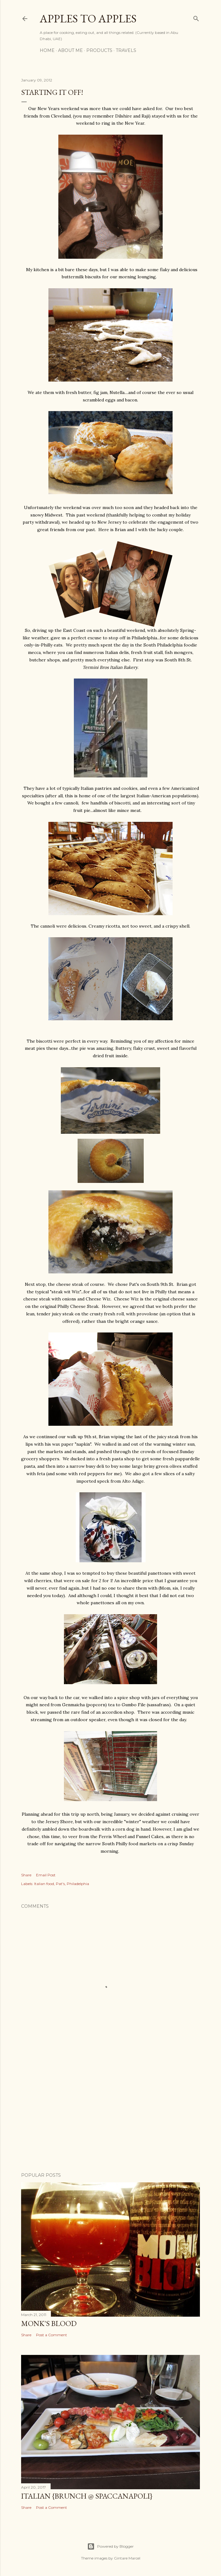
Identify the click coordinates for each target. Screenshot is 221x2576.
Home (47, 50)
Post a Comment (51, 2335)
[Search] (196, 17)
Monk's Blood (49, 2323)
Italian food (44, 1883)
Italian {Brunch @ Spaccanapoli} (86, 2496)
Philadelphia (78, 1883)
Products (99, 50)
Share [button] (26, 1875)
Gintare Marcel (127, 2558)
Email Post (46, 1875)
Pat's (60, 1883)
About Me (70, 50)
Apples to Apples (88, 18)
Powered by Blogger (110, 2546)
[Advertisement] (110, 2113)
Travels (126, 50)
